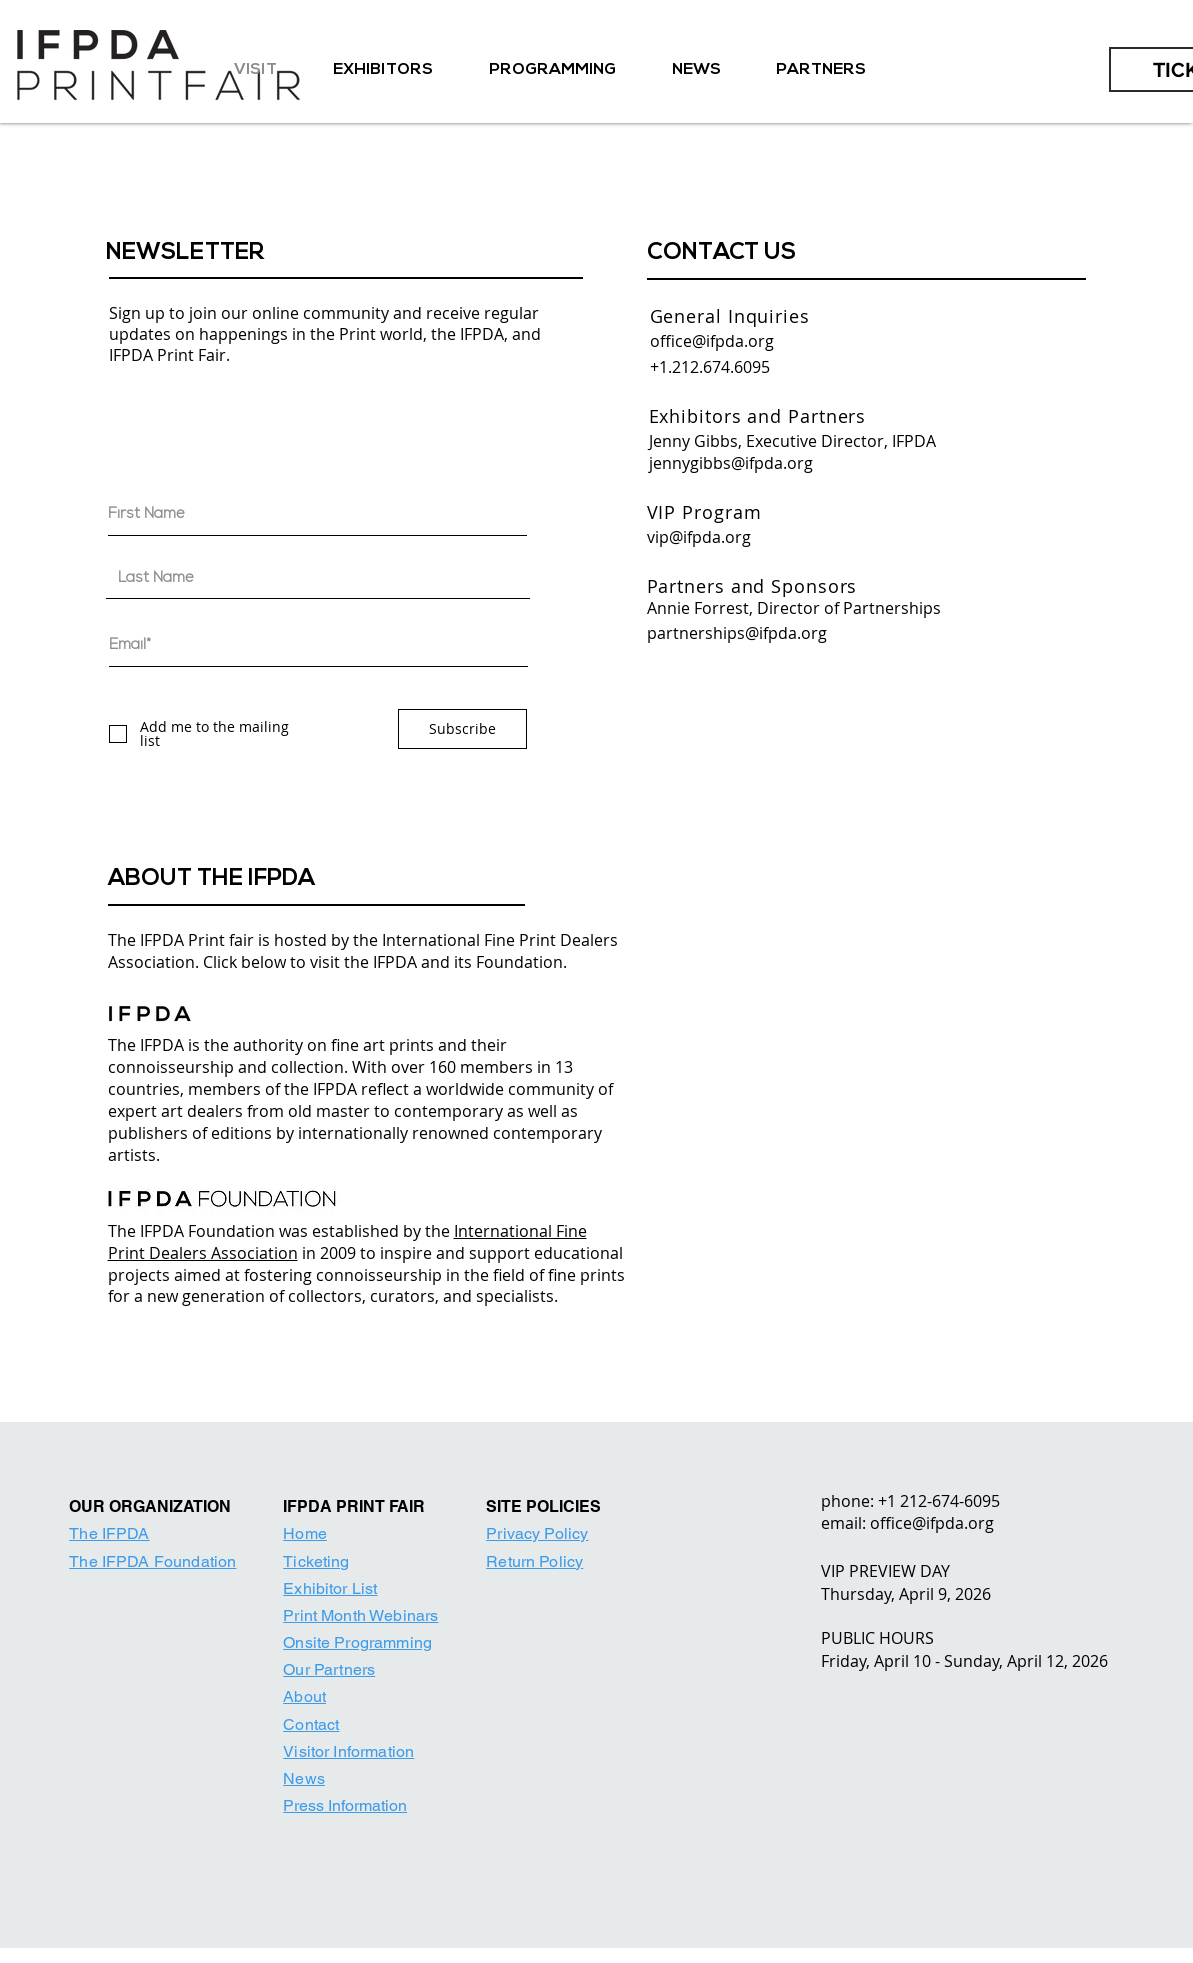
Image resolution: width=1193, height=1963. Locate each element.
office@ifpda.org (712, 341)
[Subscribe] (462, 729)
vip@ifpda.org (699, 537)
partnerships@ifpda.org (737, 633)
